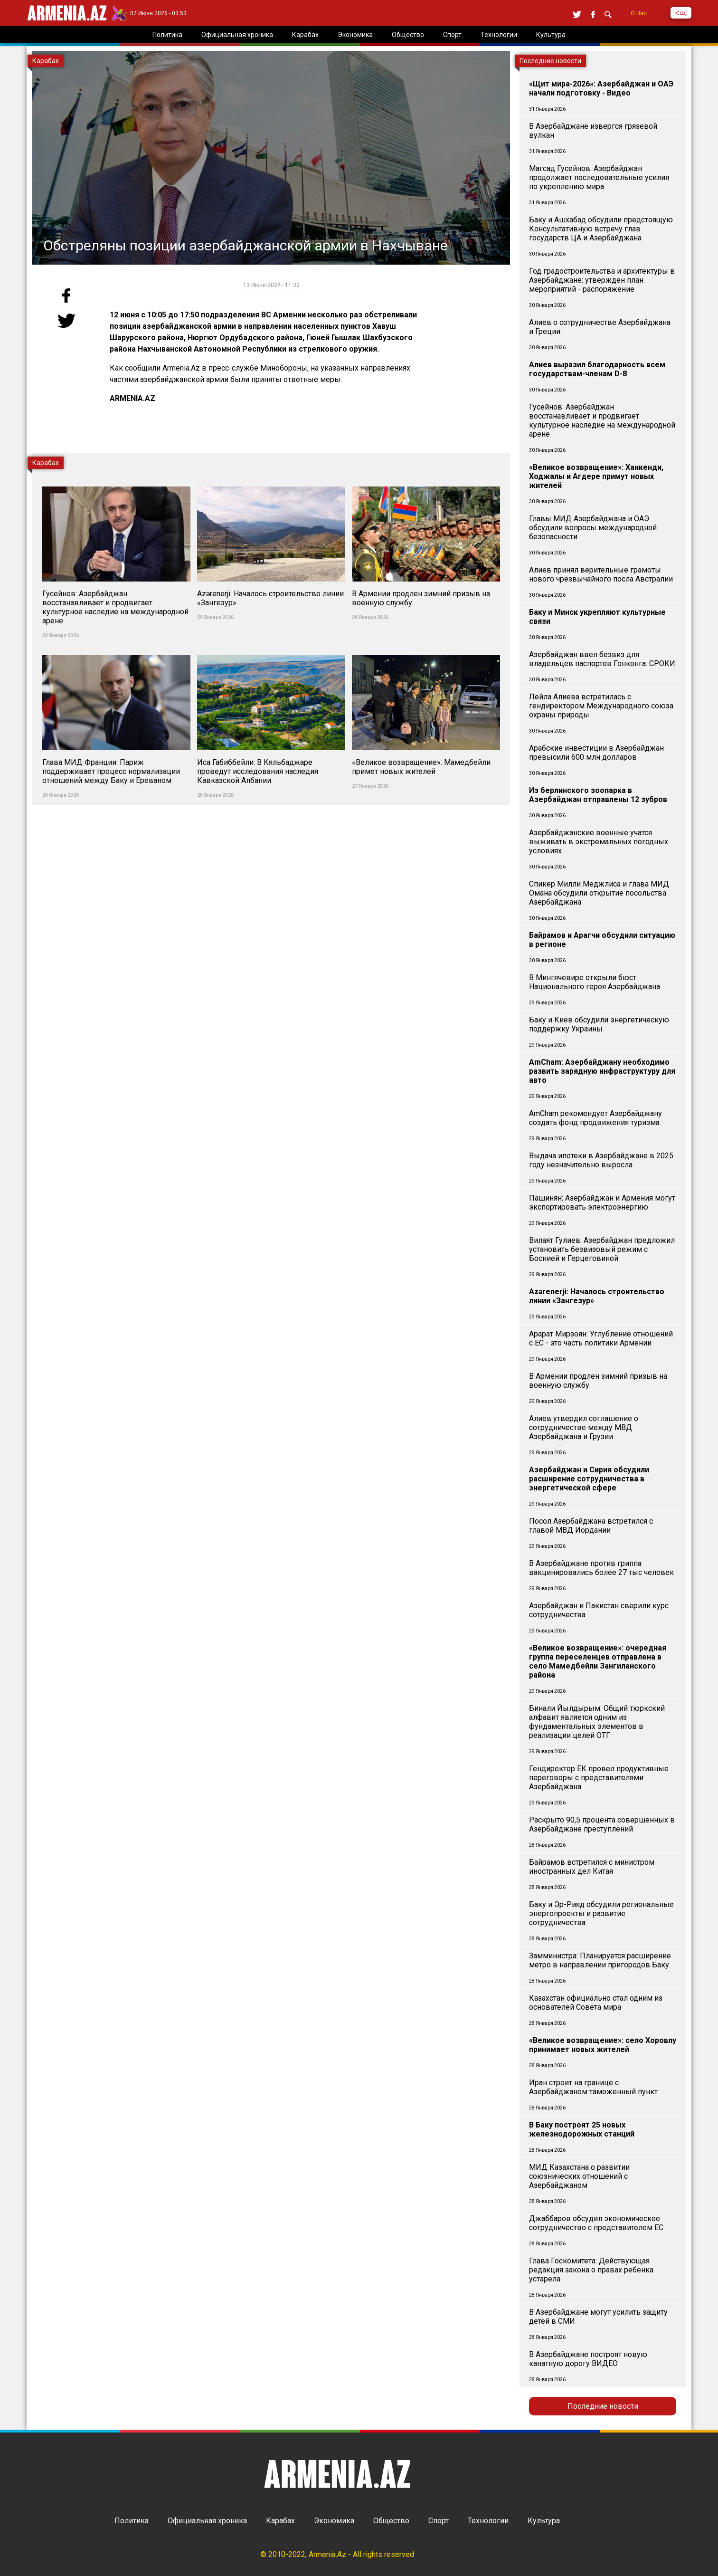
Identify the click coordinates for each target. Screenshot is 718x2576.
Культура (544, 2520)
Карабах (280, 2520)
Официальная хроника (207, 2520)
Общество (391, 2520)
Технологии (488, 2520)
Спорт (438, 2520)
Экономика (334, 2520)
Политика (131, 2520)
